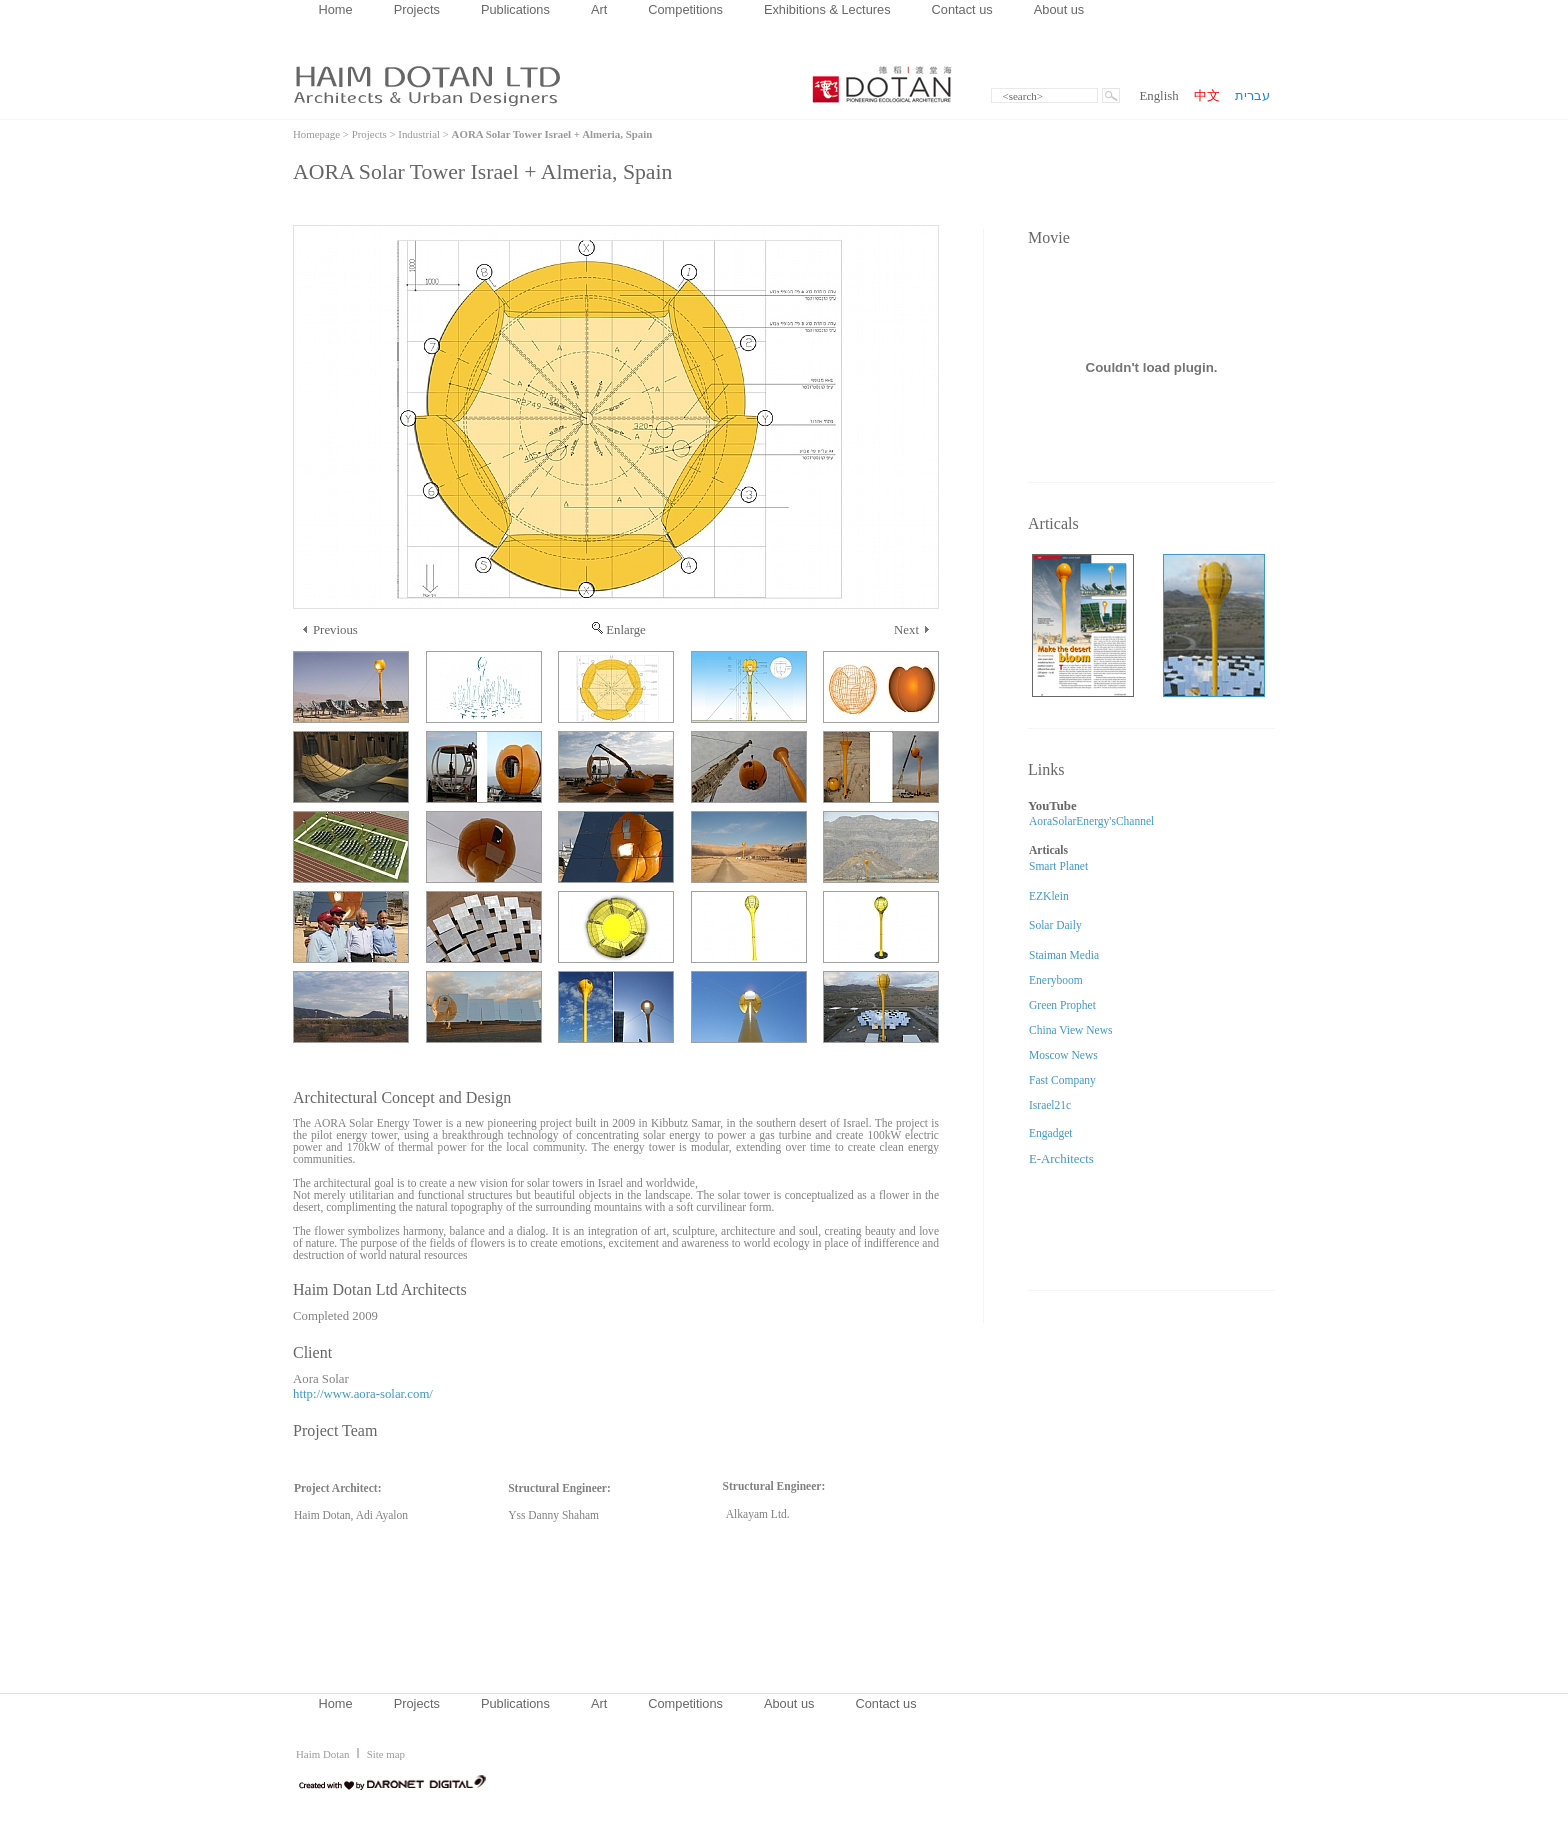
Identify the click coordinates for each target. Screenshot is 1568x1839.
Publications (515, 9)
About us (1059, 9)
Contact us (962, 9)
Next (911, 630)
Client (312, 1352)
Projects (417, 9)
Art (599, 9)
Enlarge (619, 630)
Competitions (685, 9)
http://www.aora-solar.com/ (363, 1394)
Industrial (419, 134)
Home (336, 9)
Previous (330, 630)
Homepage (316, 134)
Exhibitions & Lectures (827, 9)
